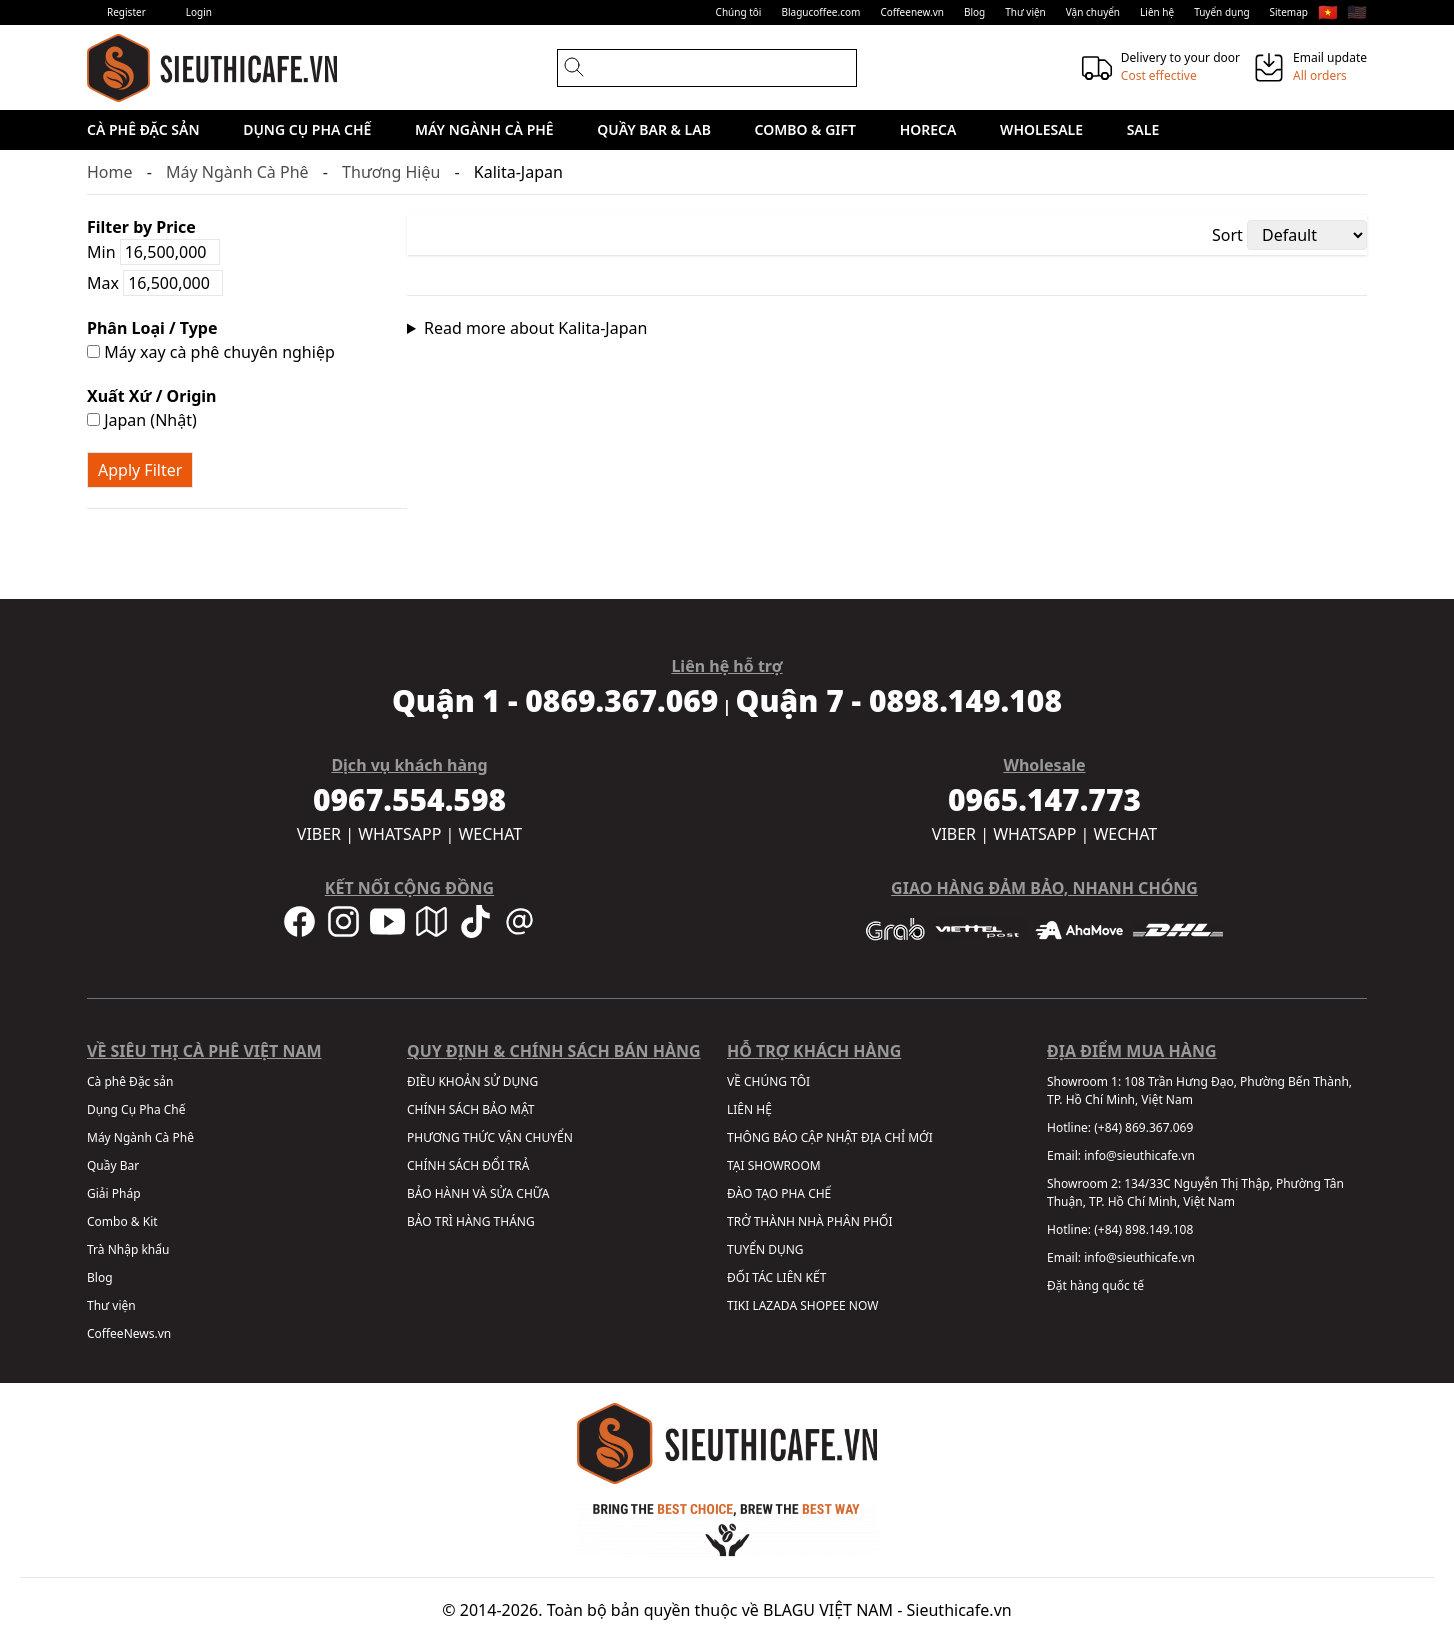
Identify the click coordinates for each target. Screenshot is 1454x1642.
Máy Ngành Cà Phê (484, 129)
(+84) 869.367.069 (1143, 1127)
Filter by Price (141, 227)
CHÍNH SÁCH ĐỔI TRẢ (468, 1165)
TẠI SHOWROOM (774, 1165)
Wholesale (1041, 129)
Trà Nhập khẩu (128, 1249)
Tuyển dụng (1221, 12)
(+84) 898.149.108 (1143, 1229)
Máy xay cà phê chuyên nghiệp (211, 352)
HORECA (928, 129)
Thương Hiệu (391, 172)
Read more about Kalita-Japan (535, 328)
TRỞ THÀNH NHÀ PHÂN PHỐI (809, 1221)
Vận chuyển (1093, 12)
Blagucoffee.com (820, 12)
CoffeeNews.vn (129, 1333)
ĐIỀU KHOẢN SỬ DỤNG (472, 1081)
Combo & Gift (805, 129)
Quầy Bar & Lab (654, 129)
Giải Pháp (114, 1193)
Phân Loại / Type (152, 328)
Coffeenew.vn (912, 12)
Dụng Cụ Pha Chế (307, 129)
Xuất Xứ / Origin (152, 396)
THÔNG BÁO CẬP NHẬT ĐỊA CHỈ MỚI (830, 1137)
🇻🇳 (1328, 12)
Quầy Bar (113, 1165)
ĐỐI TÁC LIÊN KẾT (776, 1277)
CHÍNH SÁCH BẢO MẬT (470, 1109)
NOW (864, 1305)
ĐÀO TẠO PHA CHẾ (779, 1193)
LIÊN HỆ (749, 1109)
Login (199, 12)
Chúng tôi (739, 12)
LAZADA (774, 1305)
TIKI (738, 1305)
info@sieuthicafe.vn (1139, 1155)
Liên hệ (1157, 12)
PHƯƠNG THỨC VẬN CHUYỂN (490, 1137)
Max (155, 283)
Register (126, 12)
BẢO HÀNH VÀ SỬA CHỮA (478, 1193)
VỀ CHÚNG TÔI (768, 1081)
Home (110, 172)
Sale (1143, 129)
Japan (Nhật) (142, 420)
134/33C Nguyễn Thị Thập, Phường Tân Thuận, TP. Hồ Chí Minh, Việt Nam (1195, 1192)
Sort (1227, 235)
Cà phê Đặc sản (143, 129)
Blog (974, 12)
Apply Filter (140, 470)
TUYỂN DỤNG (765, 1249)
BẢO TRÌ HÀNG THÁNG (471, 1221)
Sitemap (1289, 12)
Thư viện (1025, 12)
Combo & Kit (122, 1221)
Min (153, 252)
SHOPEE (822, 1305)
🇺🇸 (1357, 12)
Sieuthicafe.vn (959, 1610)
